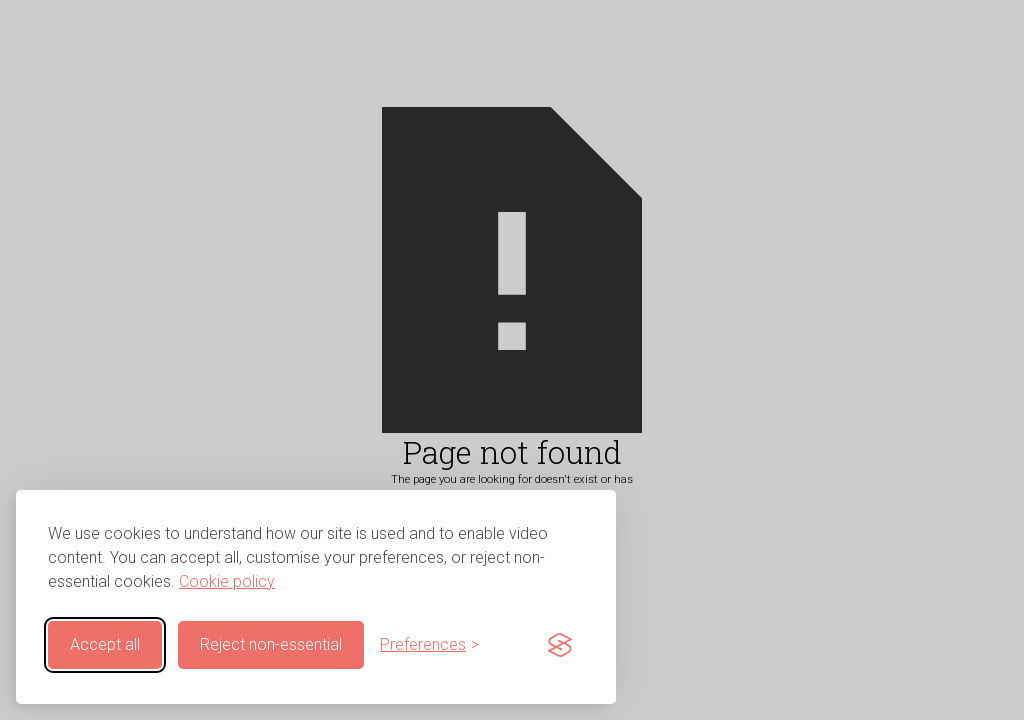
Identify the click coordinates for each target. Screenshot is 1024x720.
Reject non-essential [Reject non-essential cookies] (271, 644)
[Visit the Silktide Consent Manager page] (560, 645)
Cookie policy (227, 581)
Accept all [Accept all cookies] (105, 644)
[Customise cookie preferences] (429, 645)
